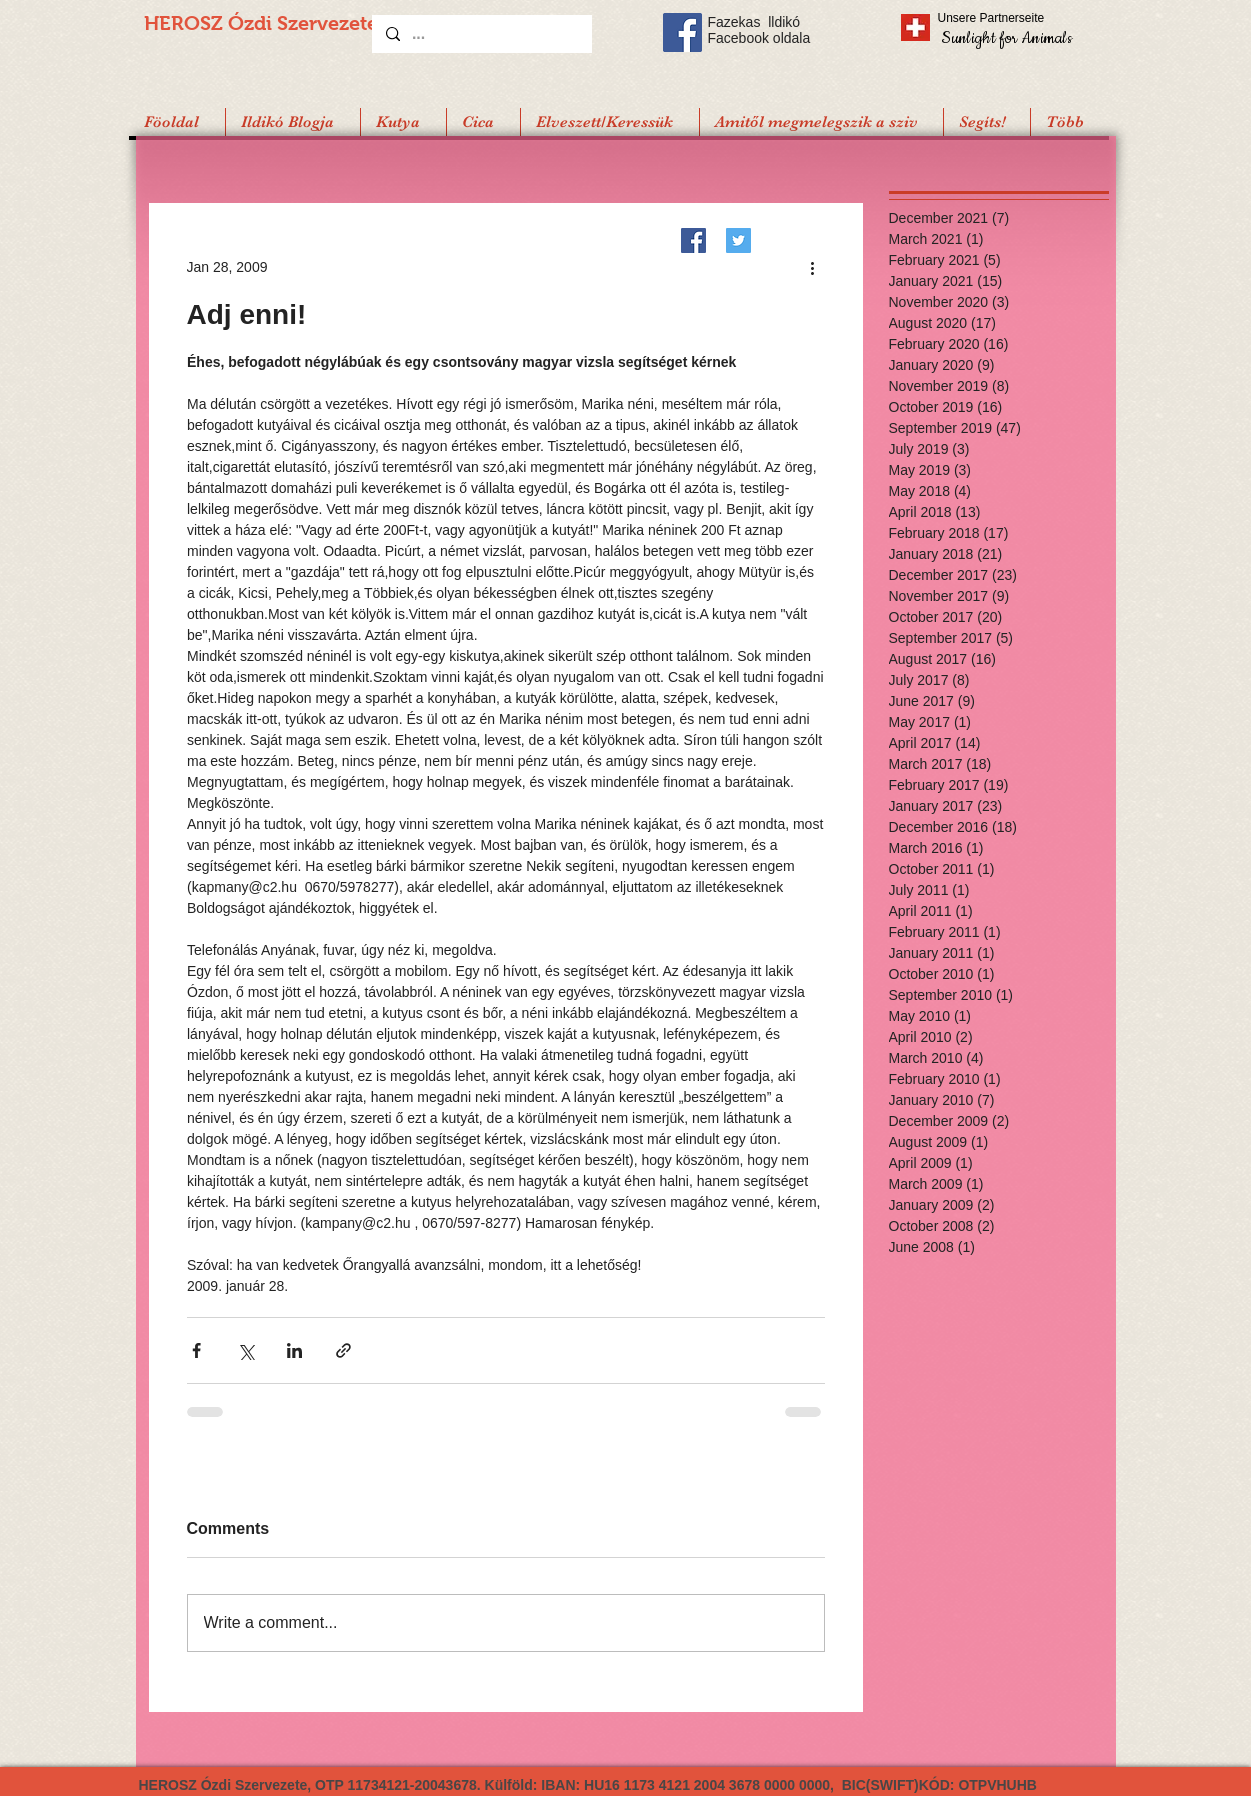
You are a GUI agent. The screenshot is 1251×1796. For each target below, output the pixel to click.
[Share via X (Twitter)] (245, 1350)
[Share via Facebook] (196, 1350)
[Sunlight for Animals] (1005, 37)
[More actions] (813, 267)
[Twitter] (738, 240)
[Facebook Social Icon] (682, 32)
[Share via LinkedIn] (294, 1350)
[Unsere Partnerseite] (1019, 18)
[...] (481, 34)
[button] (986, 122)
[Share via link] (343, 1350)
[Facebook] (693, 240)
